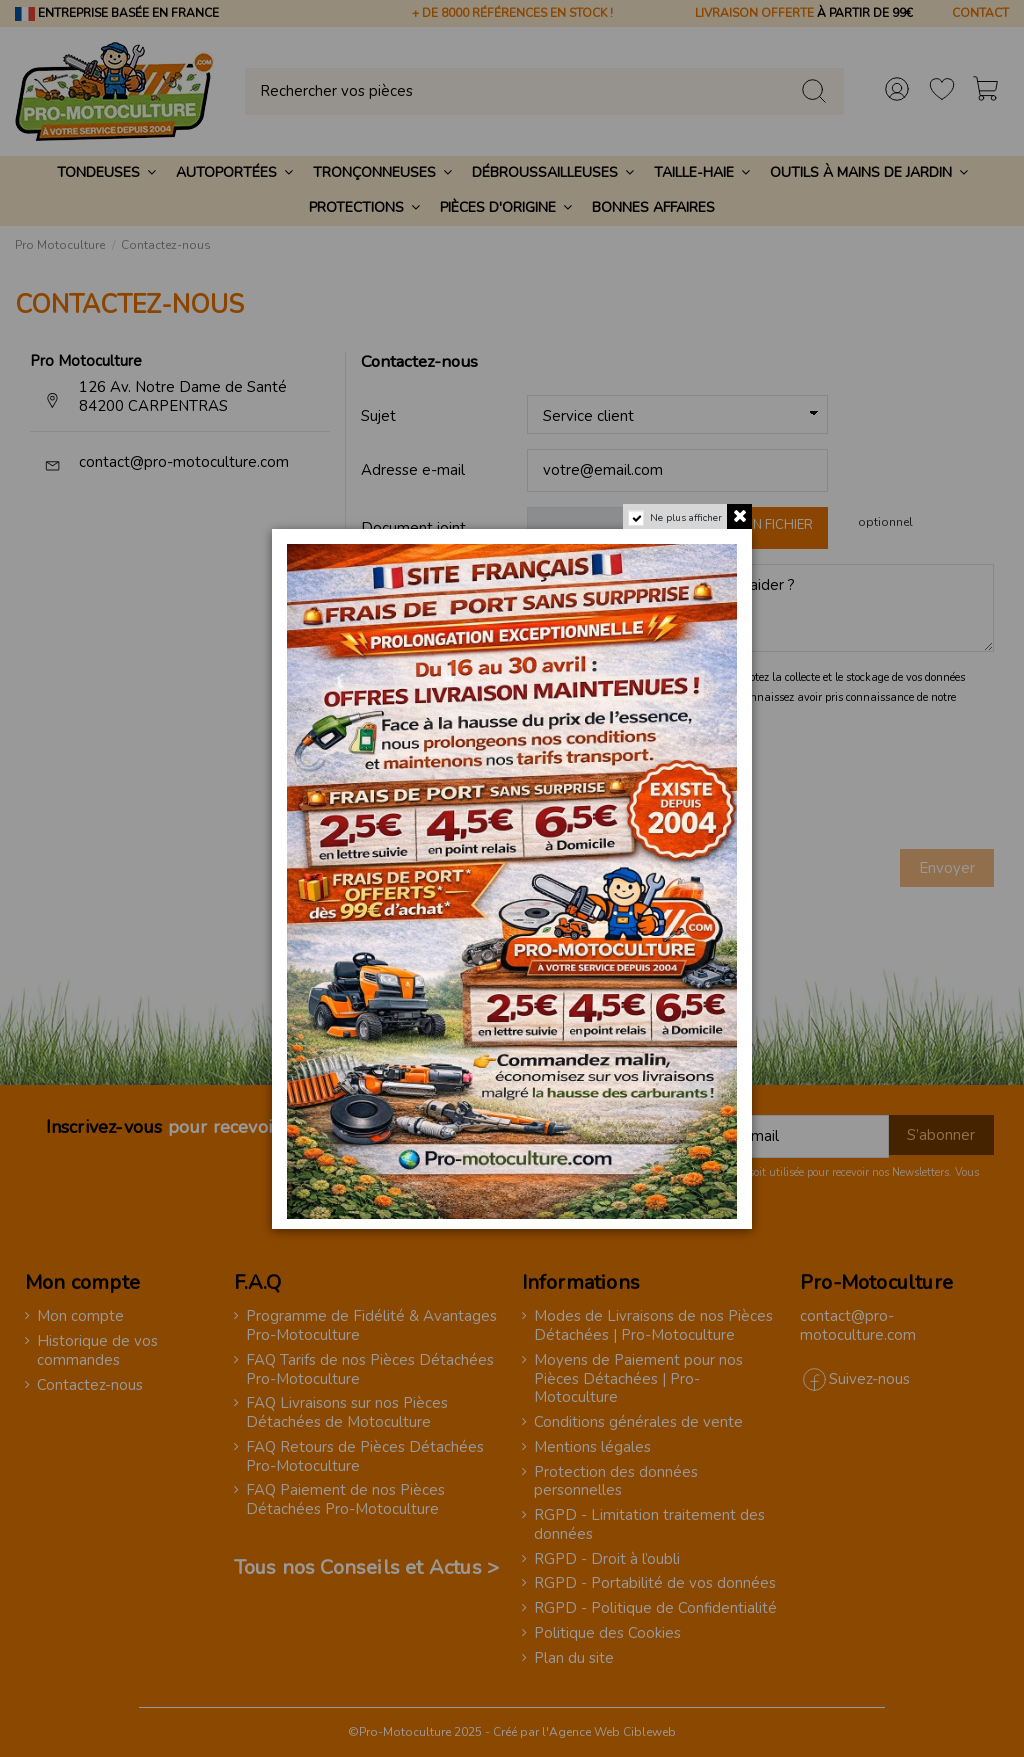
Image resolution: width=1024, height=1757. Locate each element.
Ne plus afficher (686, 518)
